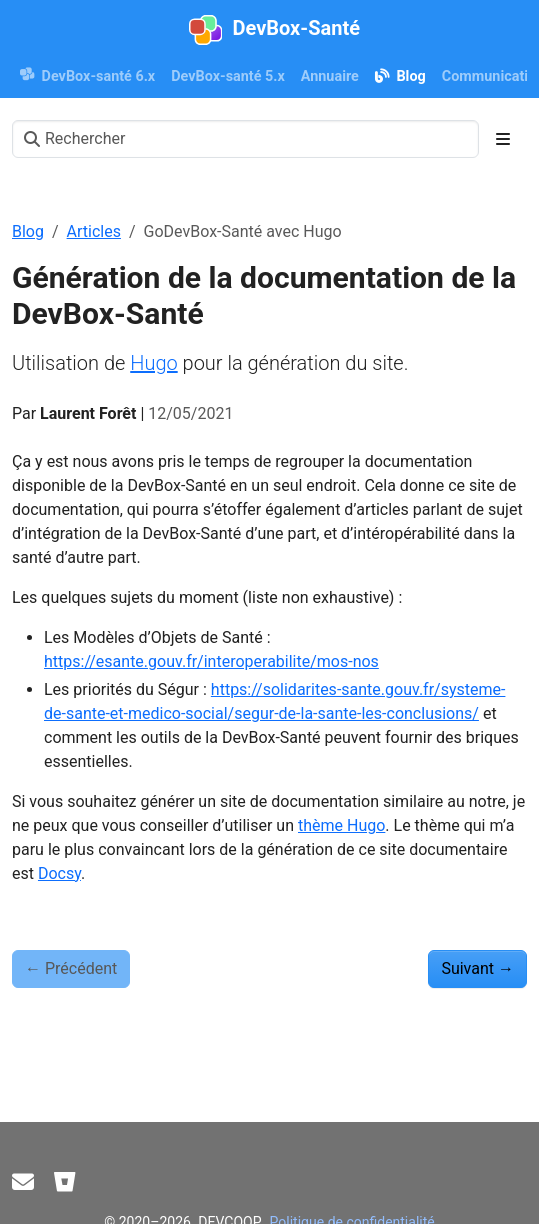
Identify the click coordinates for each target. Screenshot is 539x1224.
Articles (94, 231)
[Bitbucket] (65, 1182)
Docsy (59, 873)
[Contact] (23, 1182)
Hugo (153, 363)
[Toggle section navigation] (503, 139)
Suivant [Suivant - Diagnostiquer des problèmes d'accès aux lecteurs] (477, 968)
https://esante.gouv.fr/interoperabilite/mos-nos (211, 661)
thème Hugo (341, 825)
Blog (28, 231)
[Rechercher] (245, 139)
